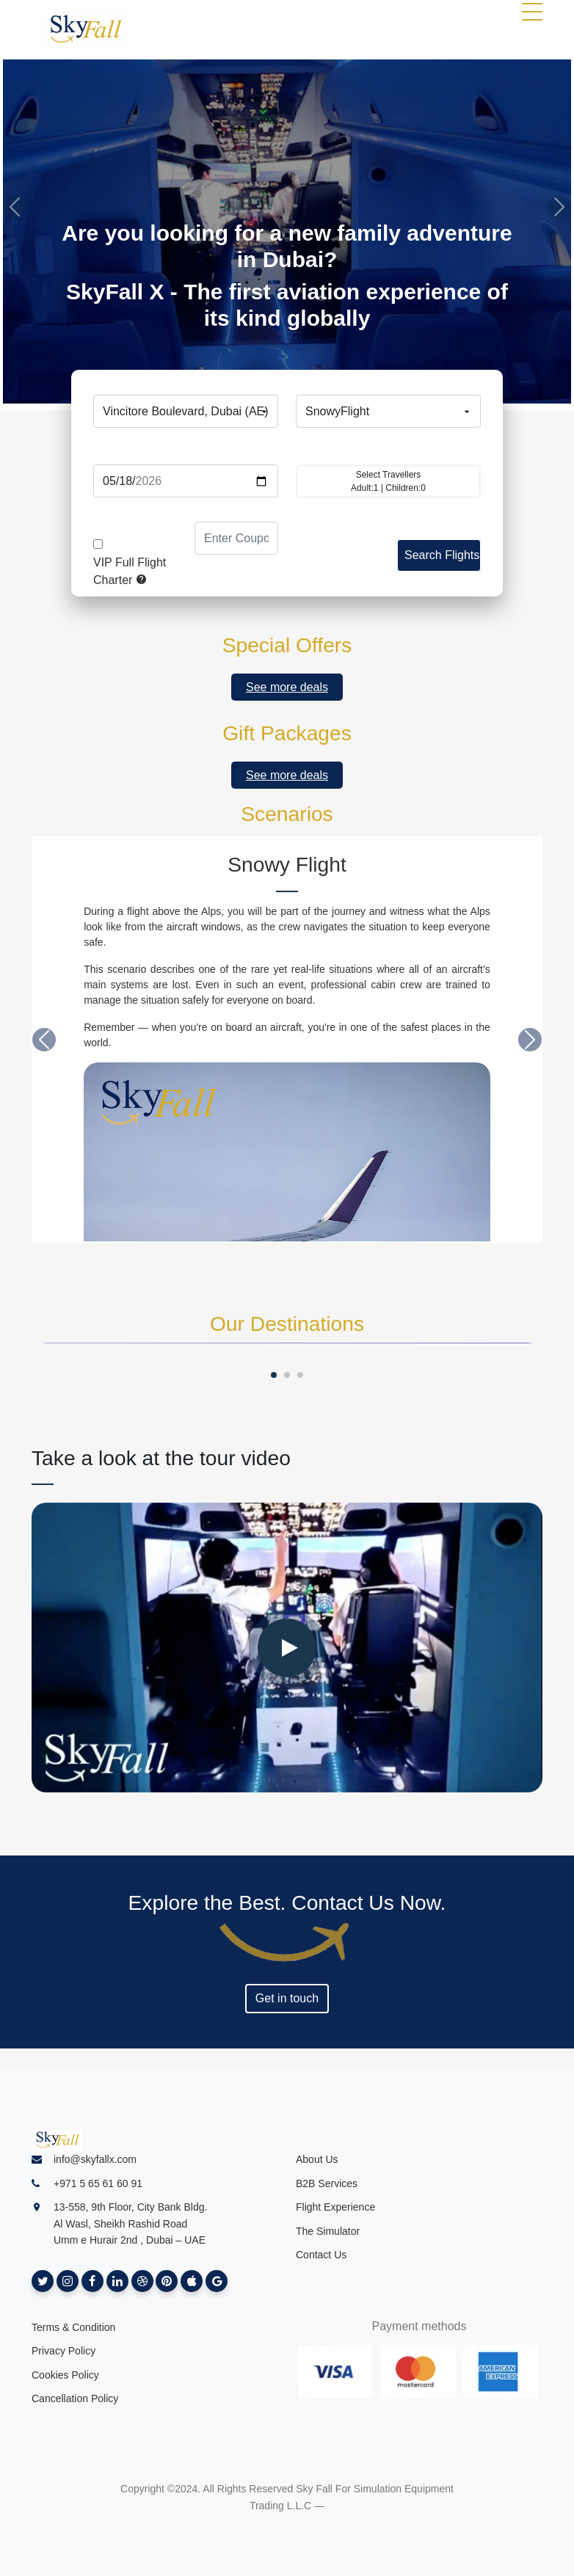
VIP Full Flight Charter (129, 571)
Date (185, 448)
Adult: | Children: (388, 481)
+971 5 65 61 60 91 (98, 2183)
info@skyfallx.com (95, 2159)
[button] (44, 1039)
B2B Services (326, 2183)
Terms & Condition (73, 2327)
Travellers (388, 448)
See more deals (287, 687)
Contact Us (321, 2255)
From (185, 378)
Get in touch (287, 1998)
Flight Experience (335, 2207)
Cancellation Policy (75, 2398)
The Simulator (328, 2231)
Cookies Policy (65, 2375)
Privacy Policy (63, 2351)
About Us (317, 2159)
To (388, 378)
